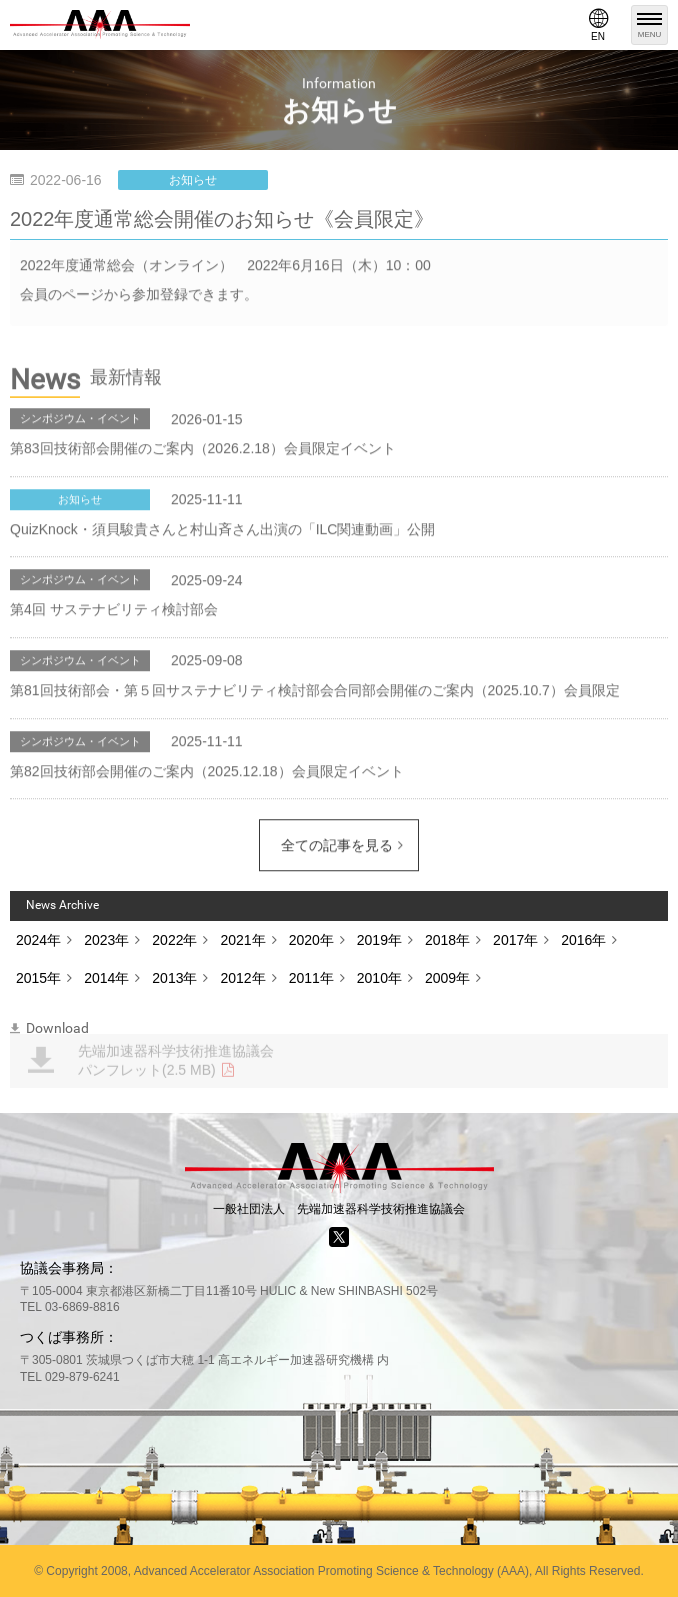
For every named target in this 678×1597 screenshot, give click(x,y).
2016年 (583, 940)
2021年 (242, 940)
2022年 (174, 940)
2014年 (106, 978)
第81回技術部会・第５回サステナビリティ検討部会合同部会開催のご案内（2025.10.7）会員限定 (315, 691)
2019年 (379, 940)
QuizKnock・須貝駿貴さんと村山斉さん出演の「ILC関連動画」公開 (222, 530)
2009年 (447, 978)
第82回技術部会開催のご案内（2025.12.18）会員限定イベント (207, 772)
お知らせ (193, 180)
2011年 (311, 978)
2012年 (242, 978)
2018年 (447, 940)
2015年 (38, 978)
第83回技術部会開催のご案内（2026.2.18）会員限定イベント (203, 449)
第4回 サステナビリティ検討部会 (114, 611)
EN (598, 25)
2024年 (38, 940)
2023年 (106, 940)
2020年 (311, 940)
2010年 (379, 978)
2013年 (174, 978)
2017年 (515, 940)
